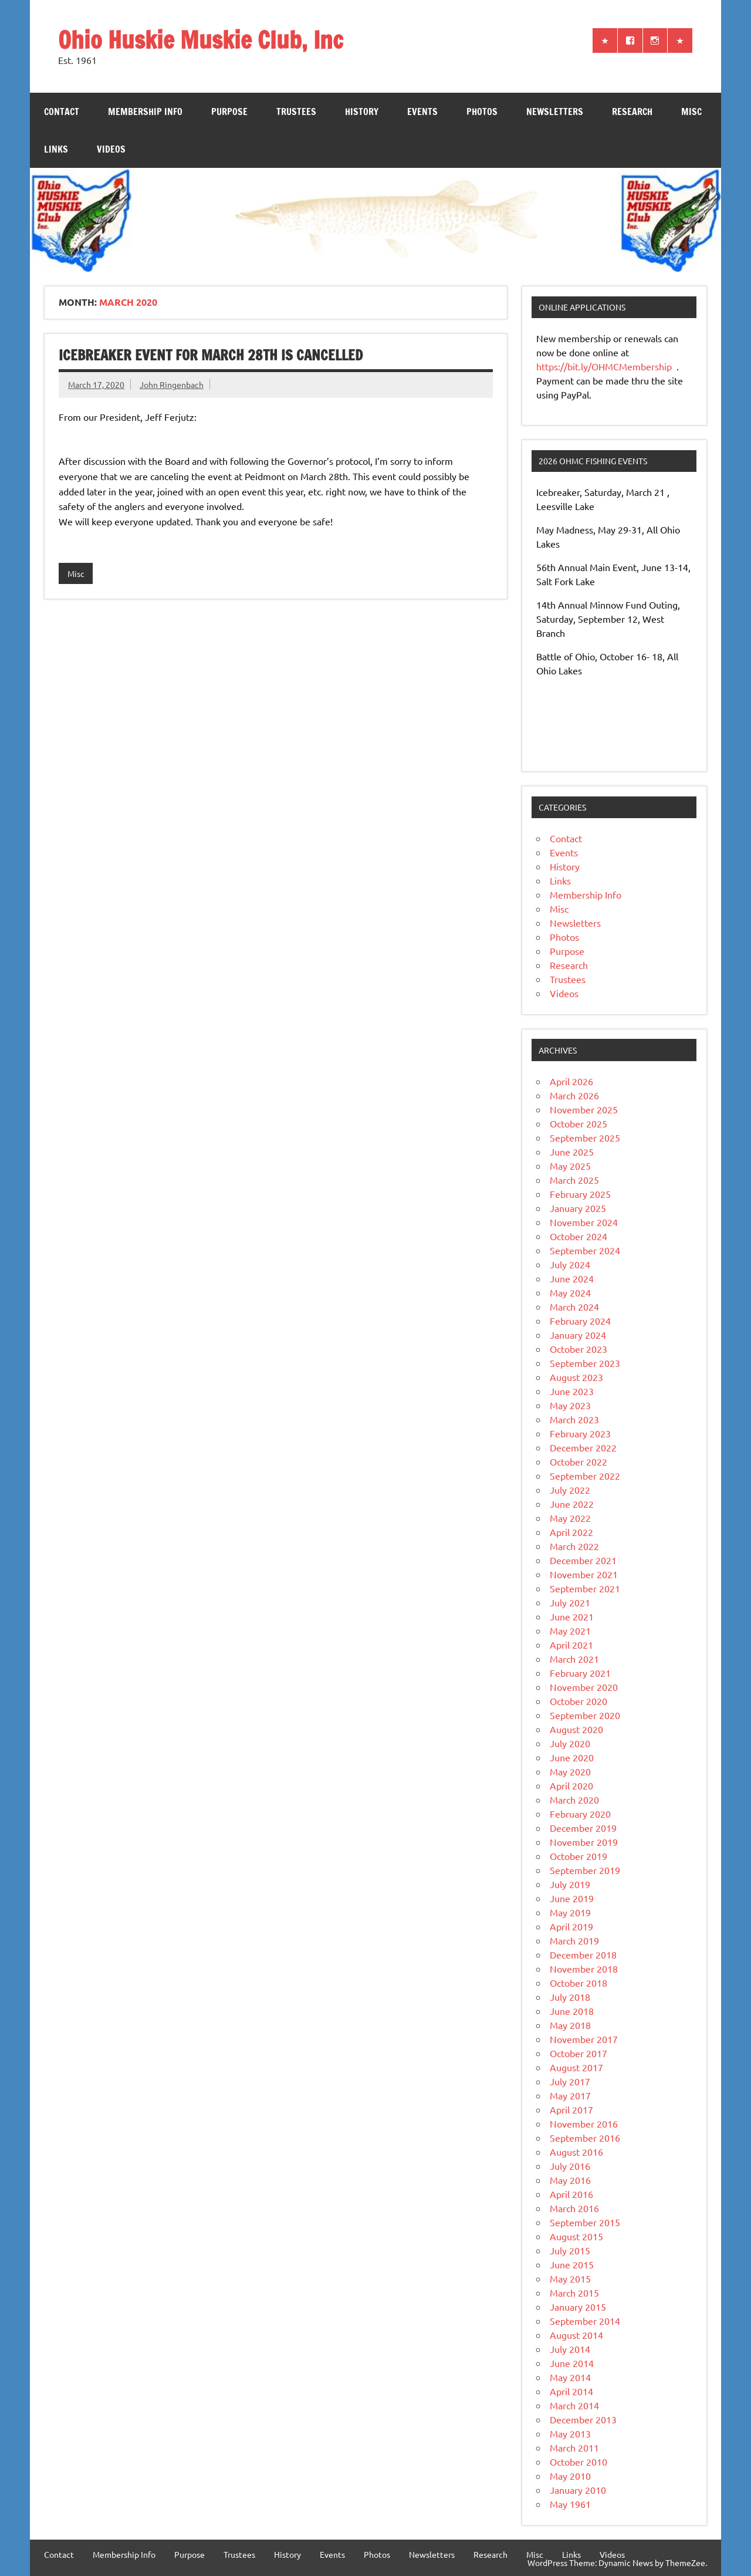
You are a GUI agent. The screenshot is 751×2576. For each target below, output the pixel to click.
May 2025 (570, 1165)
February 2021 (580, 1673)
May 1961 (570, 2504)
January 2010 (578, 2490)
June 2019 (572, 1898)
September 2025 (585, 1137)
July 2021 (570, 1602)
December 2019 (583, 1828)
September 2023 (585, 1363)
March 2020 (574, 1799)
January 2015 (578, 2306)
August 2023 (576, 1377)
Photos (482, 111)
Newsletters (554, 111)
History (361, 111)
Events (422, 111)
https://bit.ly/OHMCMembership (605, 366)
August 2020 (576, 1729)
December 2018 (583, 1954)
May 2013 (570, 2433)
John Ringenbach (172, 384)
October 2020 (578, 1701)
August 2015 (576, 2236)
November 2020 (584, 1687)
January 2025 (578, 1208)
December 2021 (583, 1560)
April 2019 (571, 1926)
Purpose (229, 111)
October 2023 (578, 1349)
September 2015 (585, 2222)
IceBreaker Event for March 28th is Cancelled (211, 355)
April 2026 (571, 1081)
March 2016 (574, 2208)
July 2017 (570, 2081)
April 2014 (571, 2391)
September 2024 (585, 1250)
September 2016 (585, 2137)
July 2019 (570, 1884)
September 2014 (585, 2321)
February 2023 (580, 1433)
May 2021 (570, 1630)
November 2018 (584, 1968)
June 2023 (572, 1391)
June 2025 (572, 1151)
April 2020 (571, 1785)
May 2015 (570, 2278)
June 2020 (572, 1757)
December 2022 (583, 1447)
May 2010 (570, 2476)
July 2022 (570, 1489)
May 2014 (570, 2377)
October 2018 (578, 1982)
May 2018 (570, 2025)
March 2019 (574, 1940)
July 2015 (570, 2250)
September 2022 (585, 1475)
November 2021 (584, 1574)
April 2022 (571, 1532)
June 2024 (572, 1278)
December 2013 (583, 2419)
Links (56, 149)
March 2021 (574, 1659)
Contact (61, 111)
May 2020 (570, 1771)
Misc (691, 111)
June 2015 (572, 2264)
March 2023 (574, 1419)
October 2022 (578, 1461)
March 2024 (574, 1306)
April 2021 (571, 1644)
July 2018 (570, 1997)
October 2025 (578, 1123)
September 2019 (585, 1870)
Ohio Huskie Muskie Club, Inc (200, 39)
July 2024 (570, 1264)
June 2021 (572, 1616)
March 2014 (574, 2405)
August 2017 (576, 2067)
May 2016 (570, 2180)
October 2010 (578, 2461)
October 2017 (578, 2053)
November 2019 (584, 1842)
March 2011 (574, 2447)
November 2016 (584, 2123)
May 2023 (570, 1405)
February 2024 (580, 1320)
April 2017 (571, 2109)
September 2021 (585, 1588)
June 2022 (572, 1504)
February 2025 (580, 1194)
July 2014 (570, 2349)
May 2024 (570, 1292)
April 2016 (571, 2194)
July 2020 (570, 1743)
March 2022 (574, 1546)
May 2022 (570, 1518)
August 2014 (576, 2335)
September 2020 (585, 1715)
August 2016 (576, 2152)
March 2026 (574, 1095)
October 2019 (578, 1856)
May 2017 (570, 2095)
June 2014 (572, 2363)
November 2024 (584, 1222)
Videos (111, 149)
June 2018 (572, 2011)
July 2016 (570, 2166)
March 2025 (574, 1180)
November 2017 (584, 2039)
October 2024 (578, 1236)
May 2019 (570, 1912)
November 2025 (584, 1109)
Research (632, 111)
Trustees (296, 111)
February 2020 (580, 1813)
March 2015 (574, 2292)
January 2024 (578, 1335)
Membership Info (145, 111)
